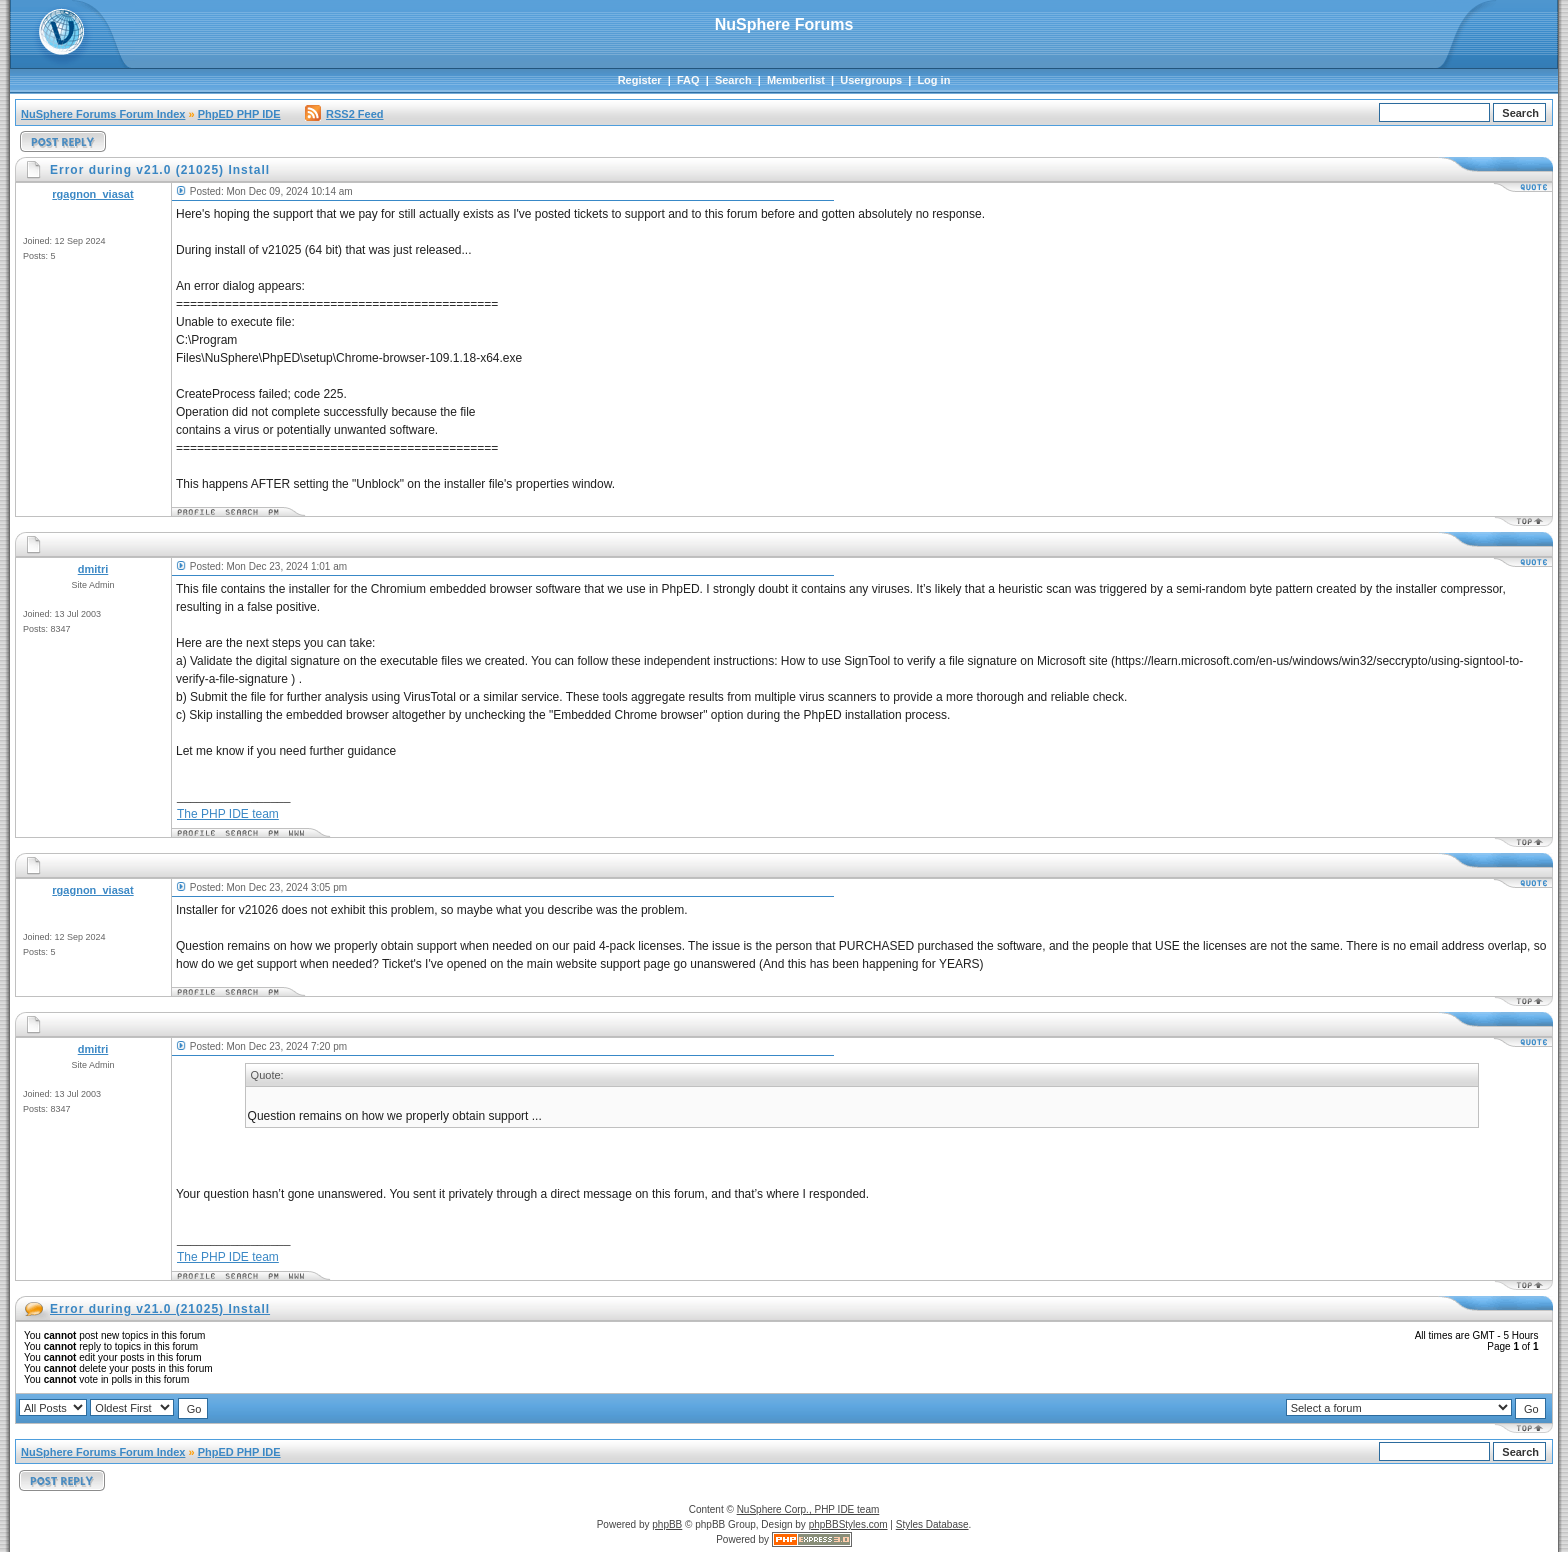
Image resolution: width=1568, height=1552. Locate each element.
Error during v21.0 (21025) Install (160, 1309)
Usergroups (871, 80)
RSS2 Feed (344, 114)
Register (640, 80)
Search (733, 80)
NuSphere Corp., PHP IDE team (808, 1509)
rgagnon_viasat (92, 194)
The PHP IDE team (228, 814)
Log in (933, 80)
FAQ (688, 80)
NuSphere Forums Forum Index (103, 114)
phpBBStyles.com (848, 1524)
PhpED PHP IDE (239, 114)
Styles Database (932, 1524)
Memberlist (796, 80)
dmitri (93, 569)
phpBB (667, 1524)
